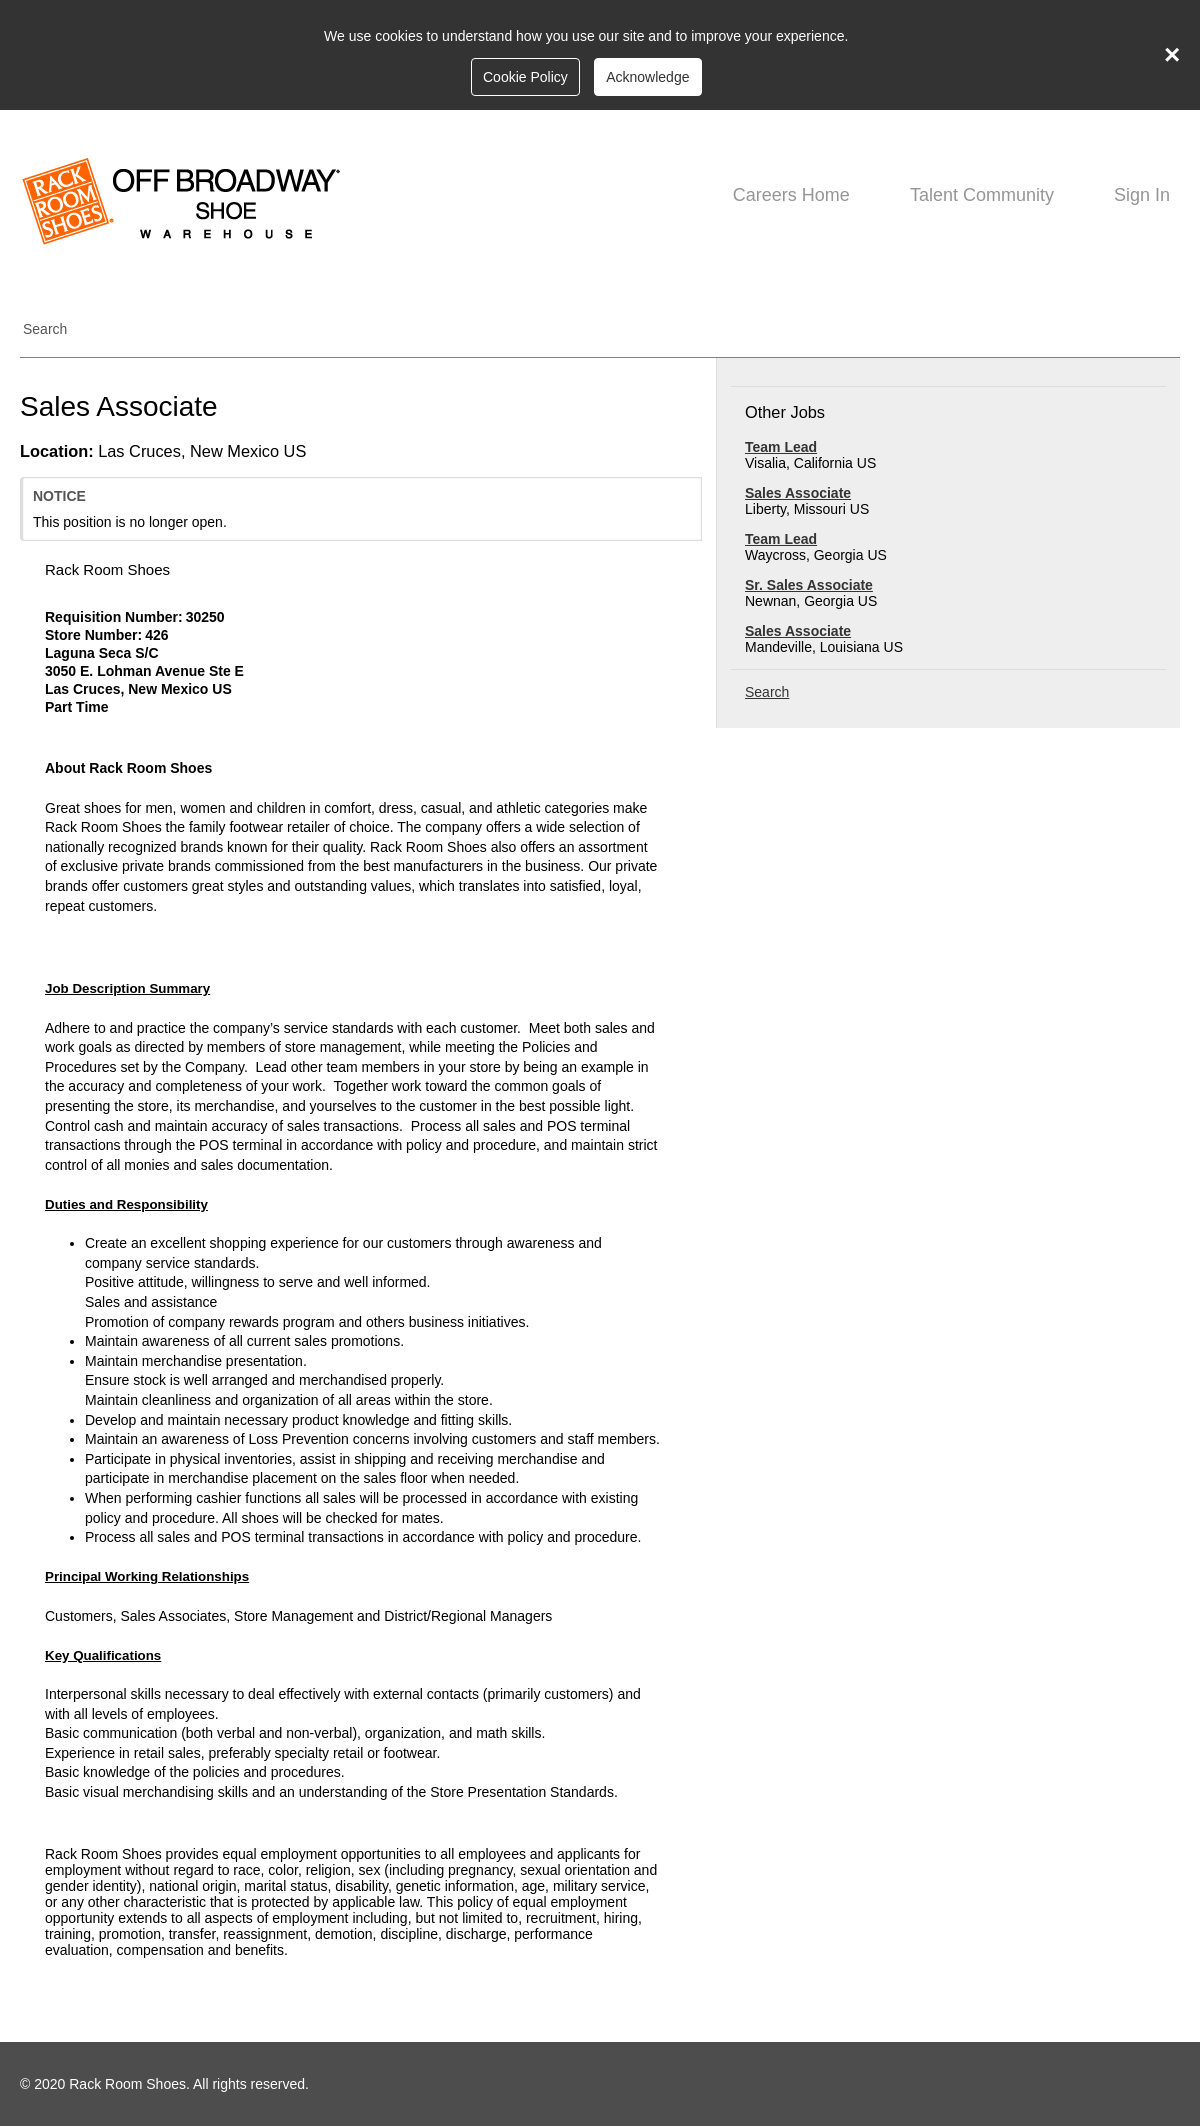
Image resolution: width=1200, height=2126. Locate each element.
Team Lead (781, 447)
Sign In (1142, 195)
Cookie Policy (525, 77)
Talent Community (982, 195)
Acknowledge (647, 77)
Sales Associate (798, 493)
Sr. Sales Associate (809, 585)
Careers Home (791, 195)
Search (45, 329)
